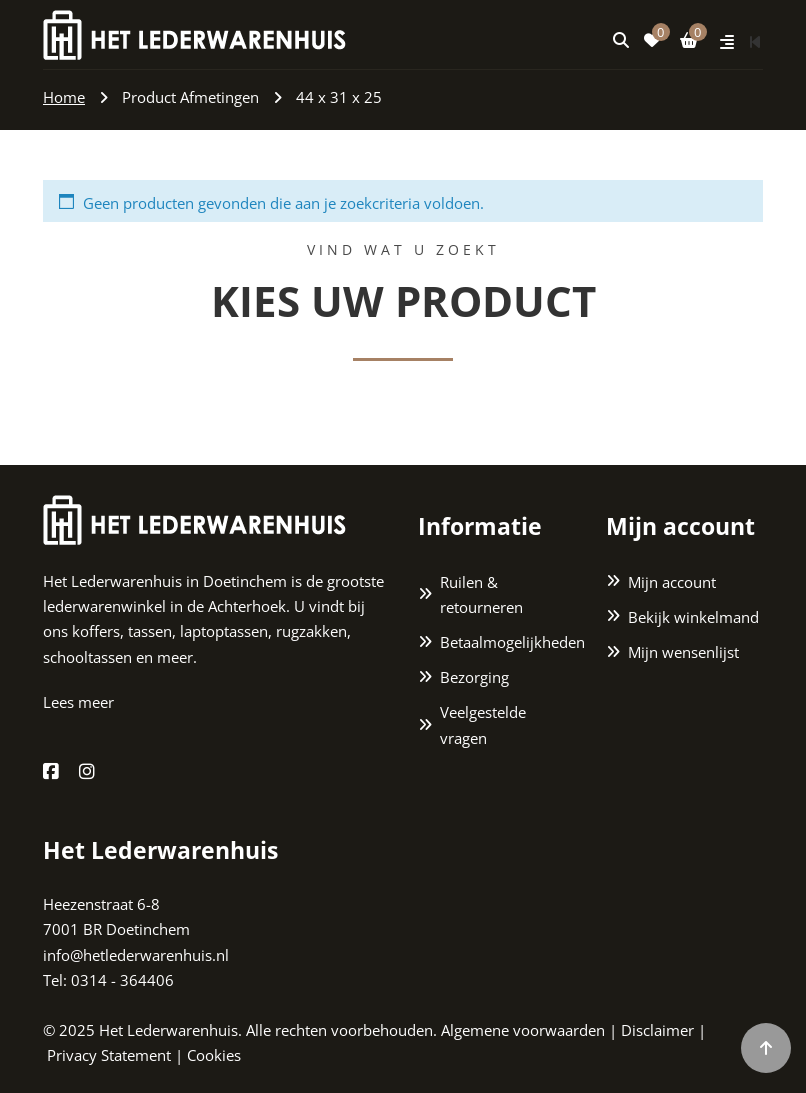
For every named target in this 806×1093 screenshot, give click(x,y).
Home (64, 97)
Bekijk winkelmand (693, 617)
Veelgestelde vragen (483, 724)
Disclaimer (657, 1030)
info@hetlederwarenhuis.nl (136, 955)
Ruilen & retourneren (481, 594)
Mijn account (672, 582)
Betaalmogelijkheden (508, 642)
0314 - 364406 (122, 980)
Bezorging (474, 677)
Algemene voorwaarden (523, 1030)
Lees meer (78, 702)
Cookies (214, 1055)
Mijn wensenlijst (683, 652)
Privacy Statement (109, 1055)
